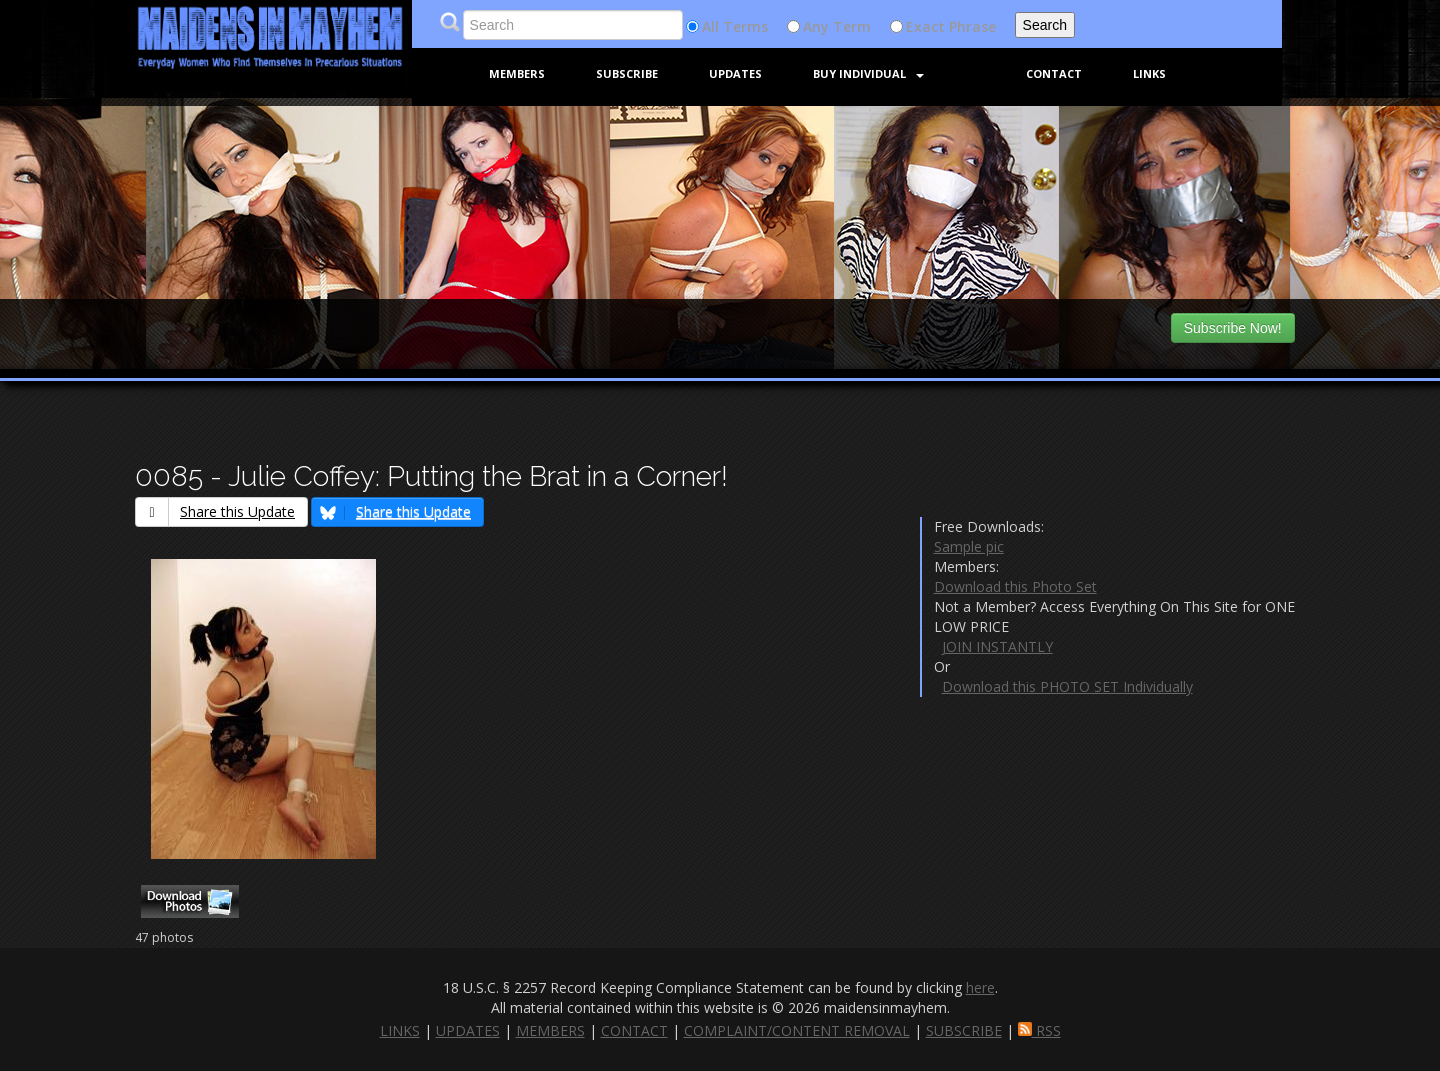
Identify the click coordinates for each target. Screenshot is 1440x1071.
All (710, 26)
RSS (1039, 1030)
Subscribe (627, 73)
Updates (735, 73)
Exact (925, 26)
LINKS (400, 1030)
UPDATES (468, 1030)
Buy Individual (868, 73)
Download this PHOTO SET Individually (1067, 686)
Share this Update (215, 511)
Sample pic (969, 546)
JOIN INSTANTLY (997, 646)
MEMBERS (550, 1030)
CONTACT (634, 1030)
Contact (1054, 73)
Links (1149, 73)
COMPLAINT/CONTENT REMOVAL (797, 1030)
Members (517, 73)
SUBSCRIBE (964, 1030)
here (980, 987)
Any (816, 26)
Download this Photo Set (1015, 586)
